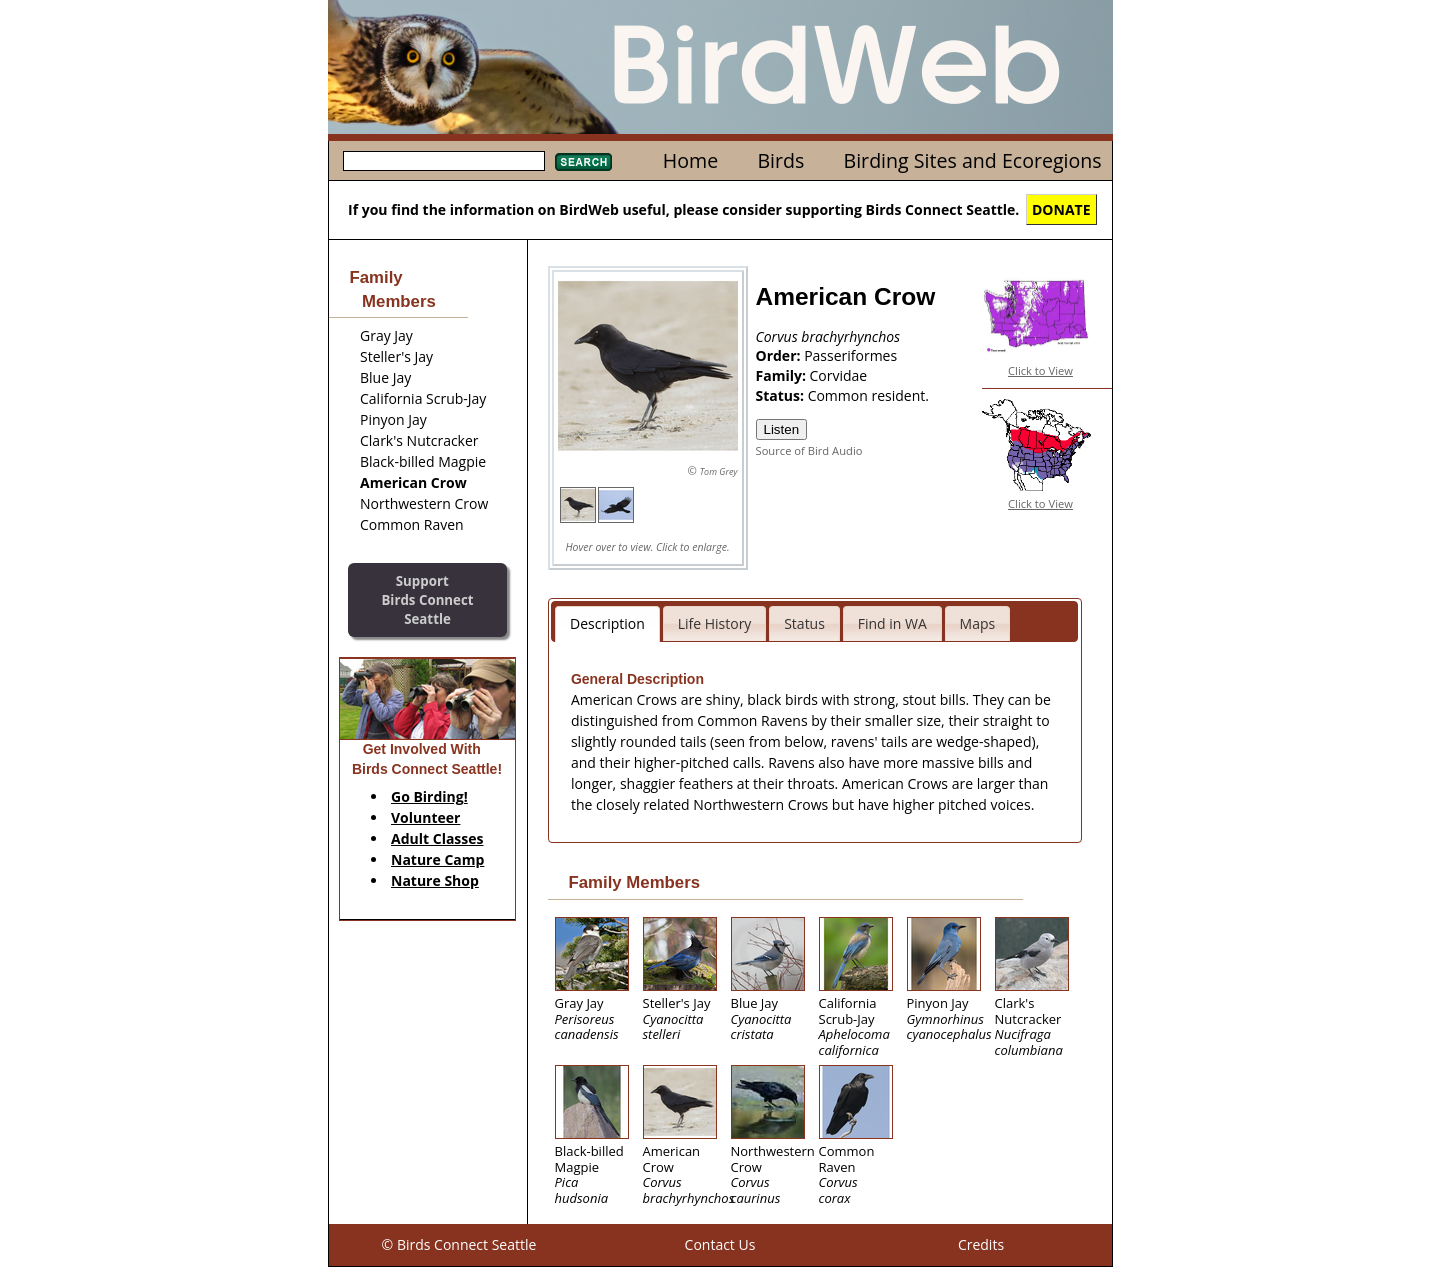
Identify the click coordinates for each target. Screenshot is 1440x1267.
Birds (780, 160)
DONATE (1061, 209)
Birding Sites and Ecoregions (973, 160)
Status (804, 623)
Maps (978, 623)
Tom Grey (719, 471)
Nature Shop (435, 880)
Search (583, 162)
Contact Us (720, 1244)
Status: (782, 395)
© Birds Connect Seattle (459, 1244)
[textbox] (444, 161)
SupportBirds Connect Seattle (427, 599)
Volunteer (425, 817)
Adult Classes (437, 838)
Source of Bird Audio (809, 450)
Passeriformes (850, 355)
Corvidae (839, 375)
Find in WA (892, 623)
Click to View (1040, 370)
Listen (782, 429)
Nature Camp (437, 859)
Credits (981, 1244)
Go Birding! (429, 796)
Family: (783, 375)
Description (607, 623)
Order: (780, 355)
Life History (715, 623)
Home (690, 160)
